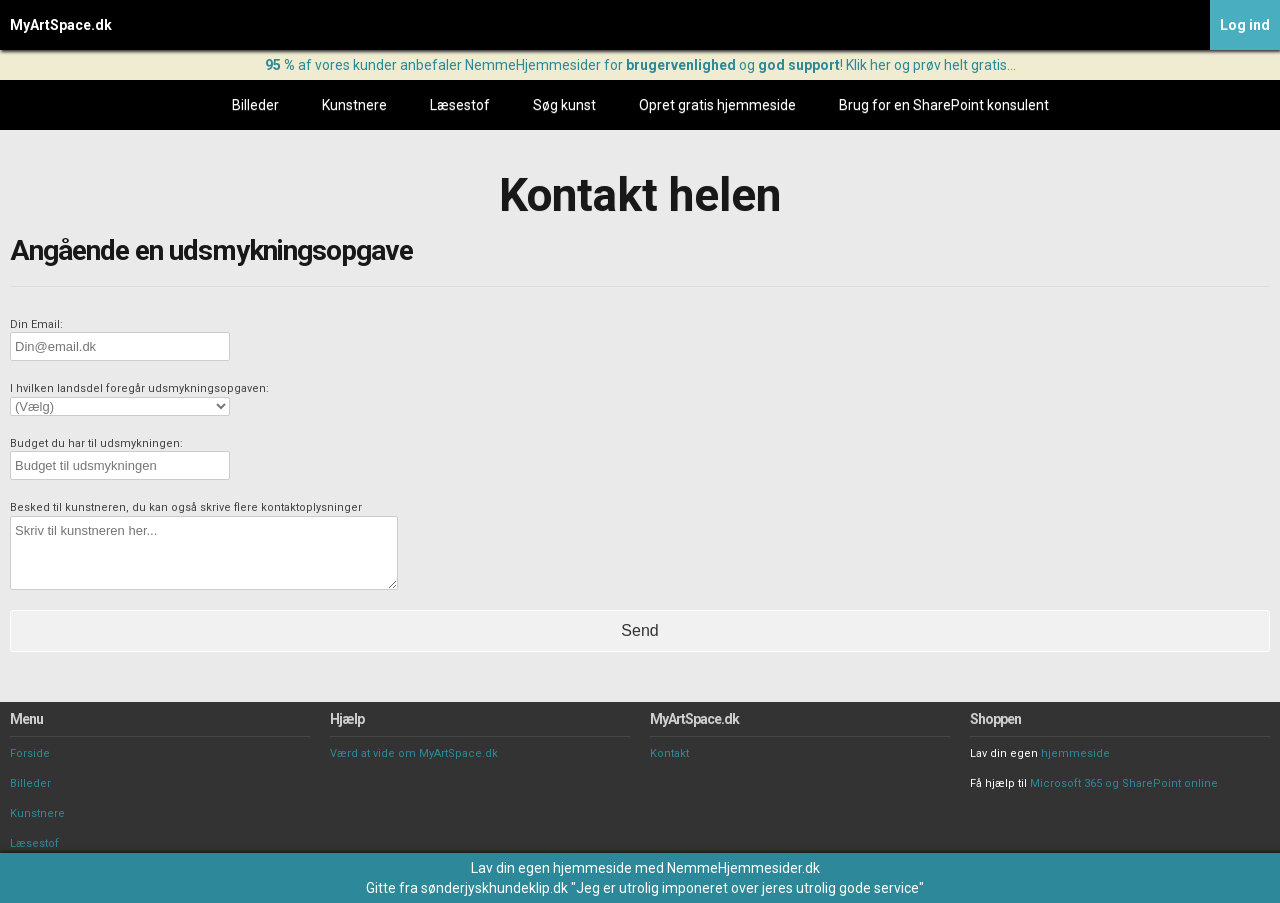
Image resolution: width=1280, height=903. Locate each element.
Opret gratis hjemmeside (717, 105)
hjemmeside (1075, 753)
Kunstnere (354, 105)
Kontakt (669, 753)
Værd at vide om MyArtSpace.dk (414, 753)
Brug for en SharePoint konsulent (944, 105)
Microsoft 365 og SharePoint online (1124, 783)
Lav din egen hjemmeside (551, 868)
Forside (30, 753)
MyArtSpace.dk (61, 25)
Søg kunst (564, 105)
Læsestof (460, 105)
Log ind (1245, 25)
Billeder (255, 105)
